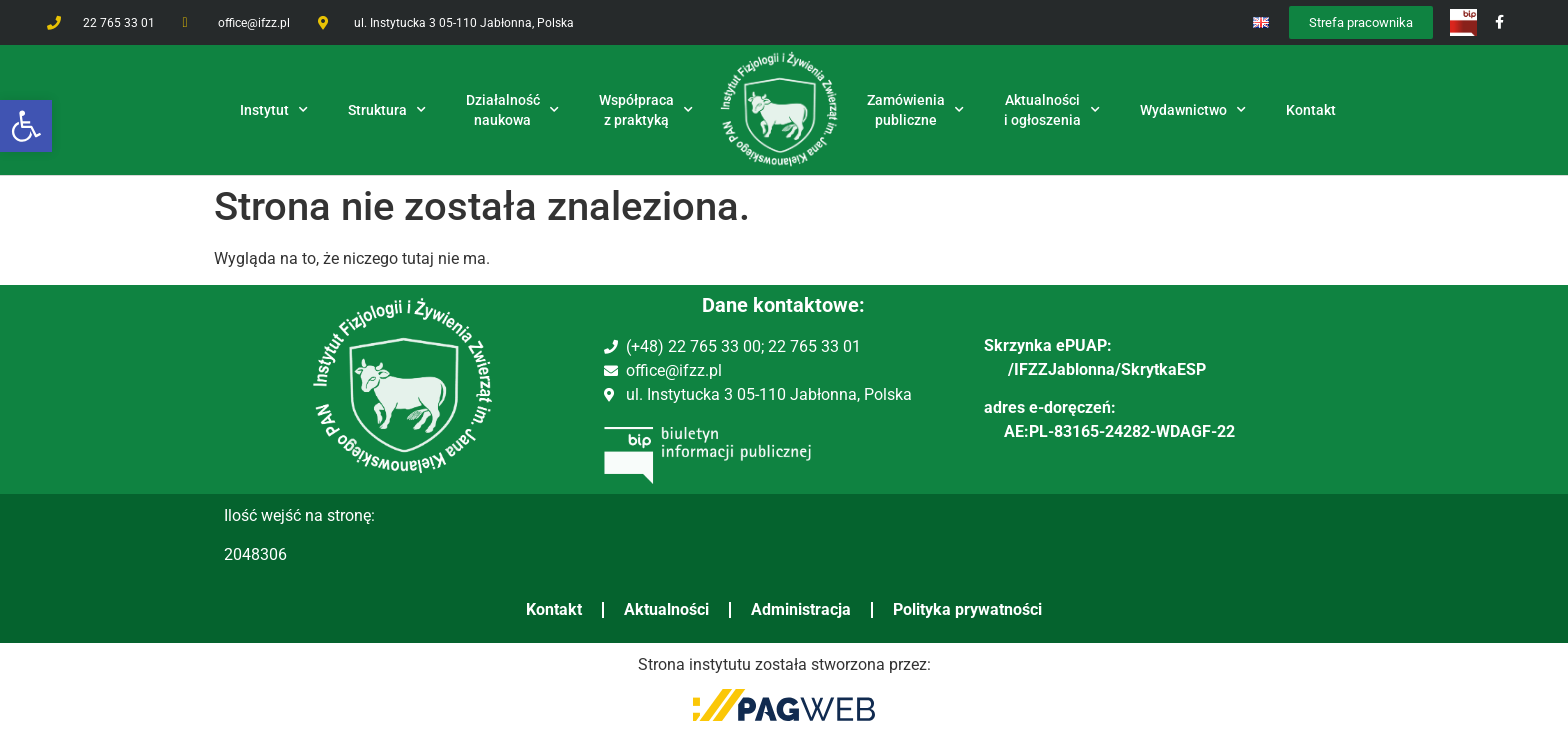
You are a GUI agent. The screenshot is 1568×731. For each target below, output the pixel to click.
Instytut (274, 110)
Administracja (801, 609)
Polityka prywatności (967, 609)
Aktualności (666, 609)
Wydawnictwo (1193, 110)
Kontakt (554, 609)
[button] (26, 126)
